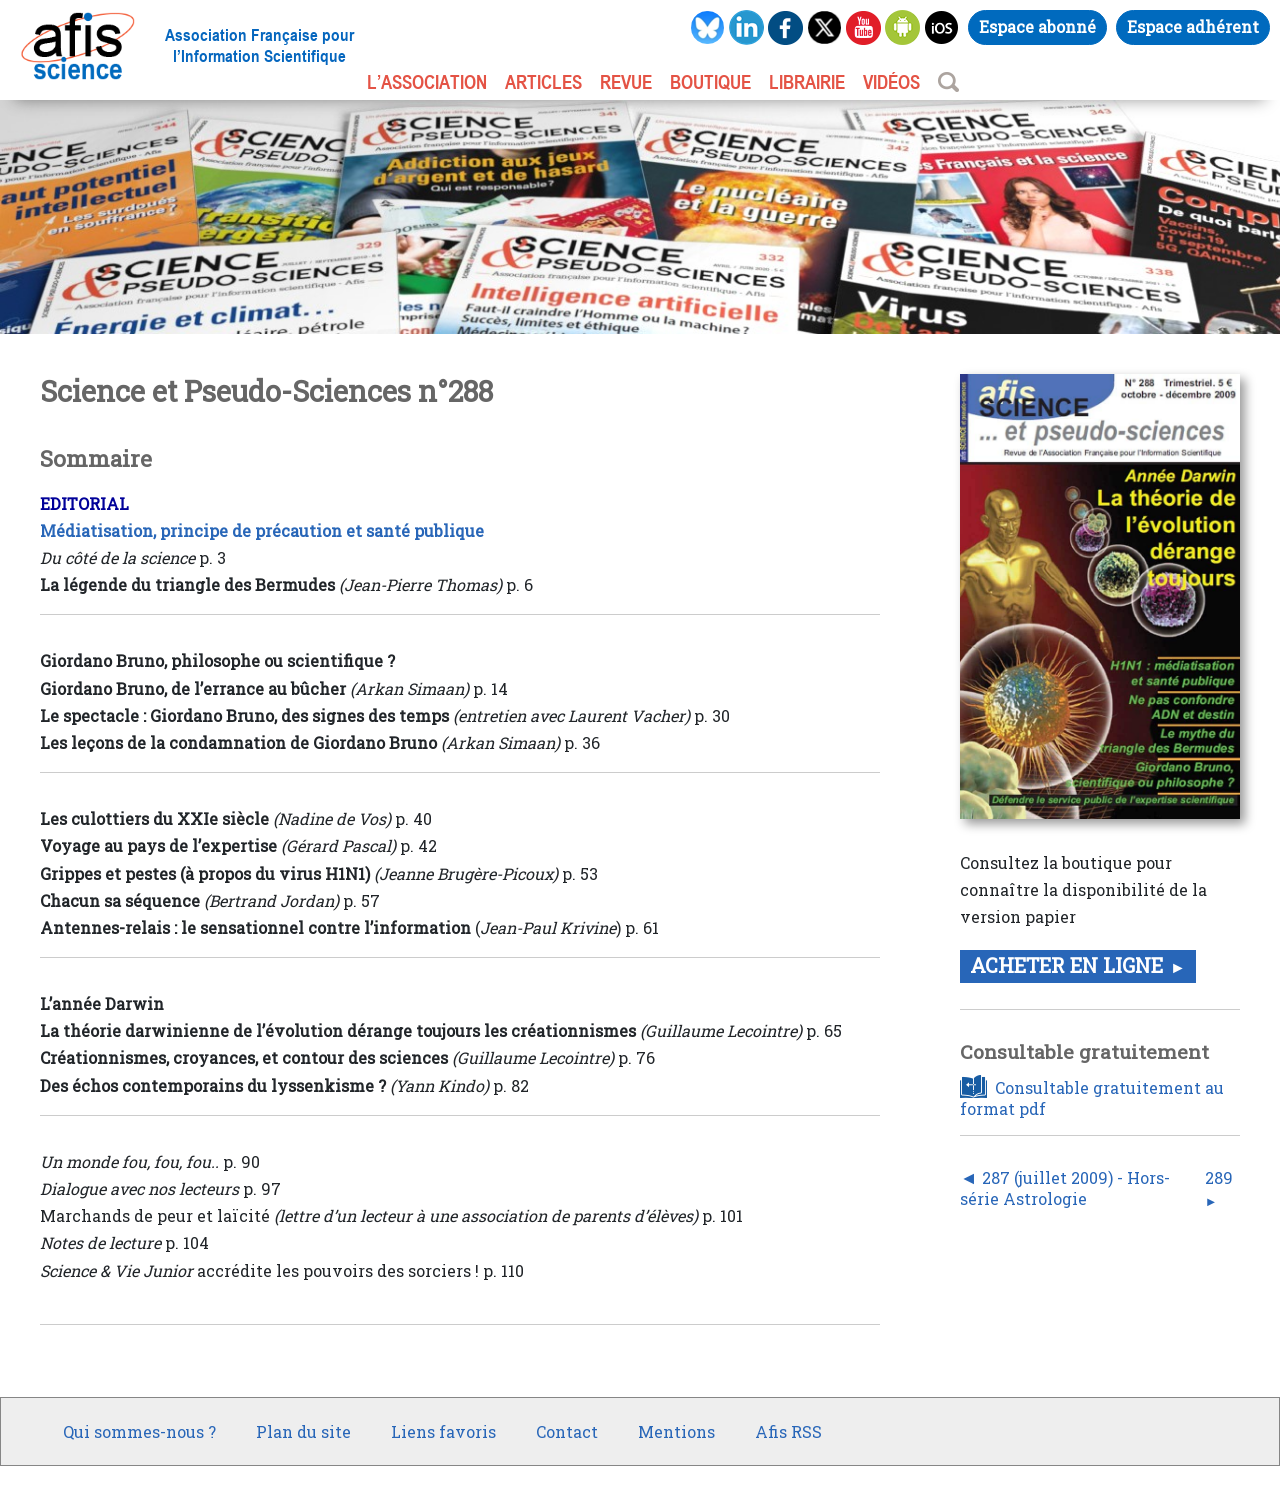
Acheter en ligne (1066, 965)
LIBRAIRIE (807, 82)
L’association (427, 82)
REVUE (626, 82)
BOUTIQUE (710, 82)
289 (1219, 1178)
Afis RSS (788, 1431)
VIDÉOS (891, 82)
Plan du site (303, 1431)
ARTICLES (543, 82)
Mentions (676, 1431)
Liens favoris (443, 1431)
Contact (567, 1431)
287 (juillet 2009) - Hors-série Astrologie (1065, 1188)
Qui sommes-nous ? (139, 1431)
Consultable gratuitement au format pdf (1092, 1098)
